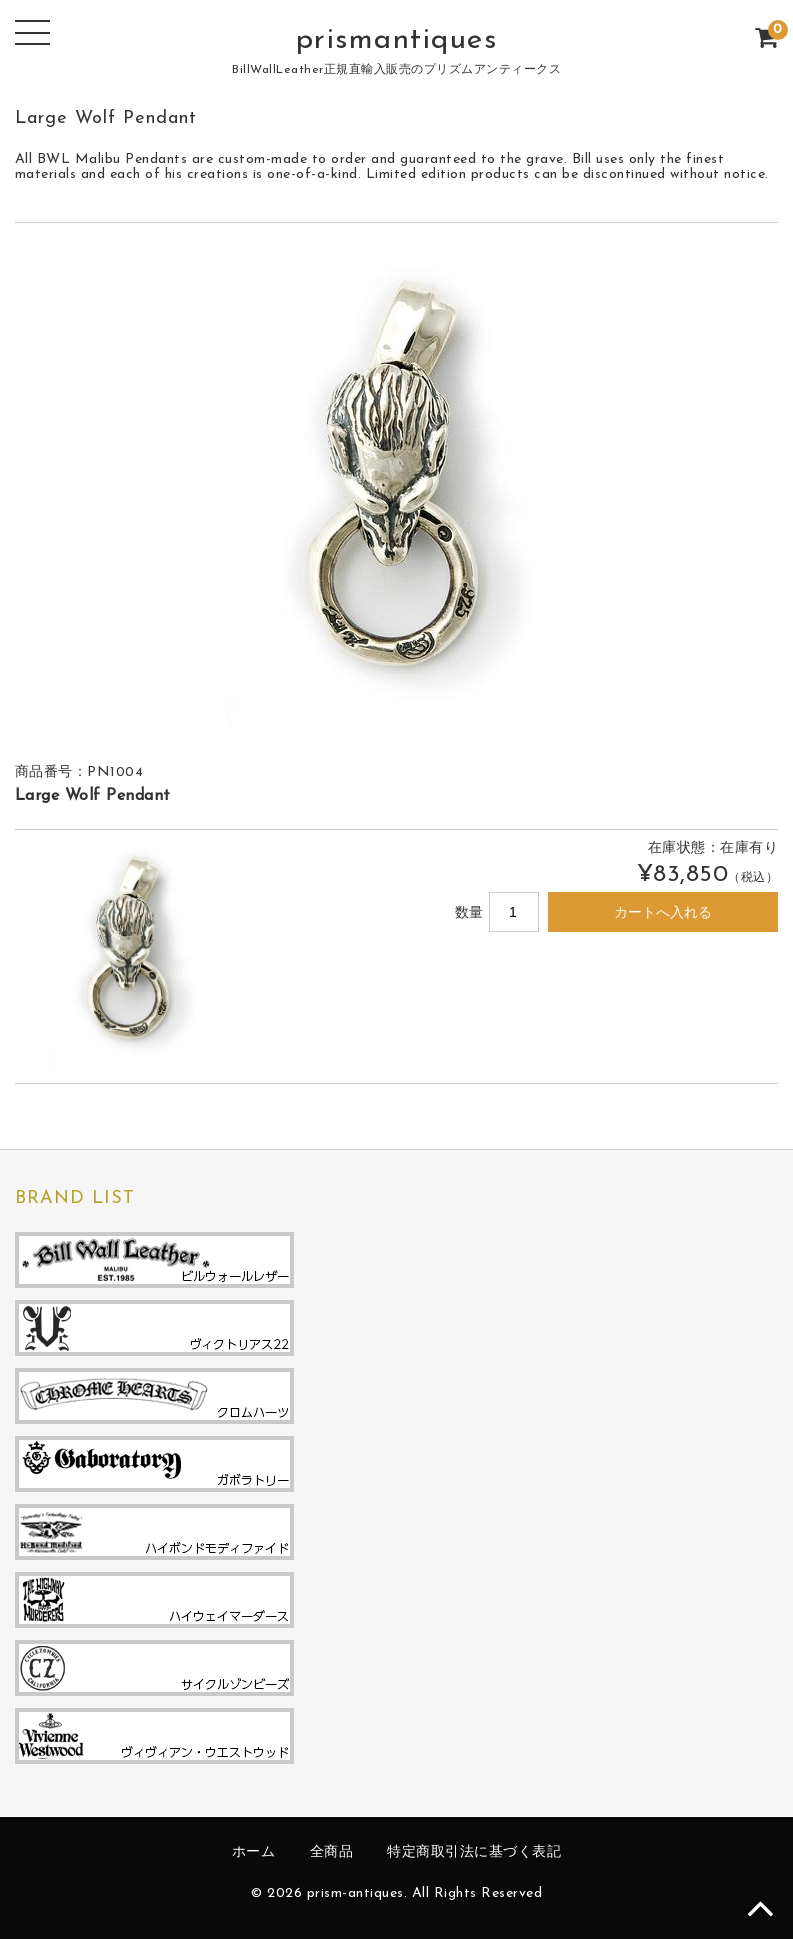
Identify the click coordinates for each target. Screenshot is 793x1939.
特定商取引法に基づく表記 (474, 1852)
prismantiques (397, 40)
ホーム (254, 1852)
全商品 (332, 1852)
